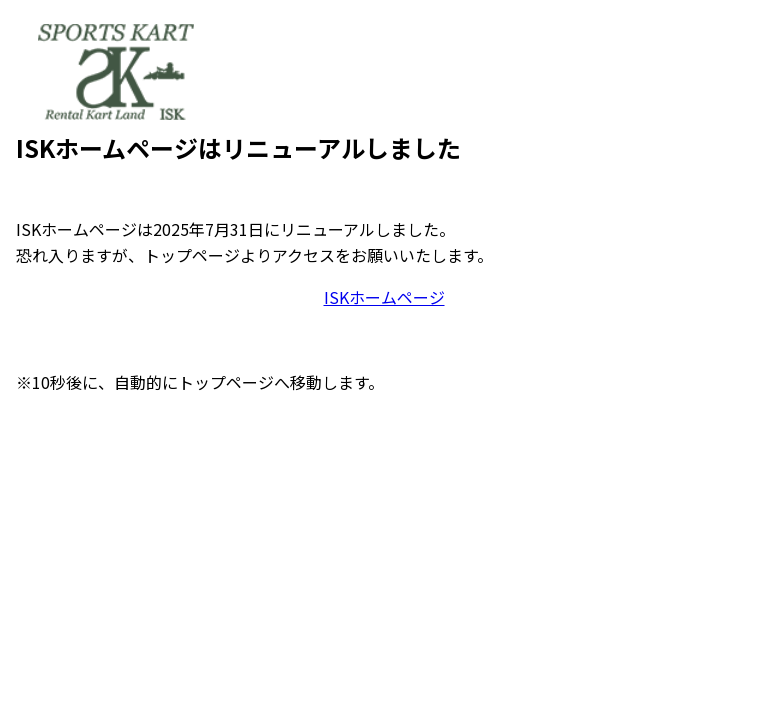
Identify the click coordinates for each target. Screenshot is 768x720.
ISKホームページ (384, 297)
